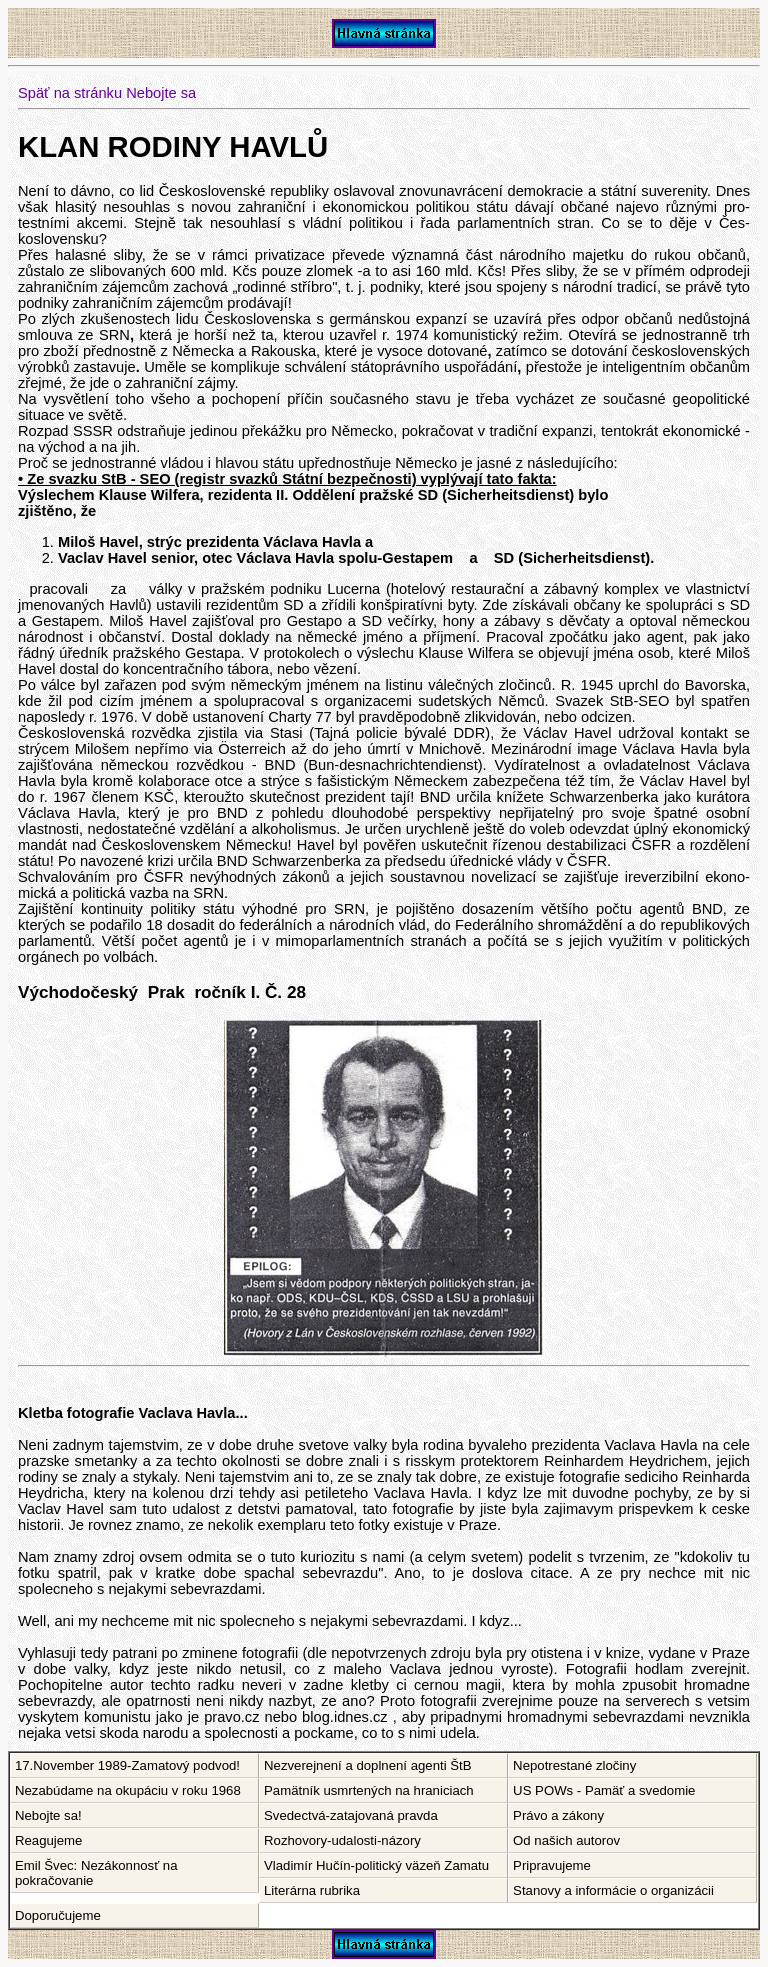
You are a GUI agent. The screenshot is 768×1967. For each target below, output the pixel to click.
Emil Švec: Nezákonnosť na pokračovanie (96, 1873)
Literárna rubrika (312, 1890)
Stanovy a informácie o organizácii (613, 1890)
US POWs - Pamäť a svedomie (604, 1790)
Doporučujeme (58, 1915)
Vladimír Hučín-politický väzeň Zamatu (376, 1865)
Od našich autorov (566, 1840)
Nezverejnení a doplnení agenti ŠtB (367, 1765)
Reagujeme (48, 1840)
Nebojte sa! (48, 1815)
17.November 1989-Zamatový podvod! (127, 1765)
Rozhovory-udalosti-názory (342, 1840)
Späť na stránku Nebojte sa (107, 93)
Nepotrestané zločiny (574, 1765)
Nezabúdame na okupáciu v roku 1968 (128, 1790)
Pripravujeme (552, 1865)
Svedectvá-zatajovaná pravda (351, 1815)
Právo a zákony (558, 1815)
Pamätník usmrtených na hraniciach (369, 1790)
